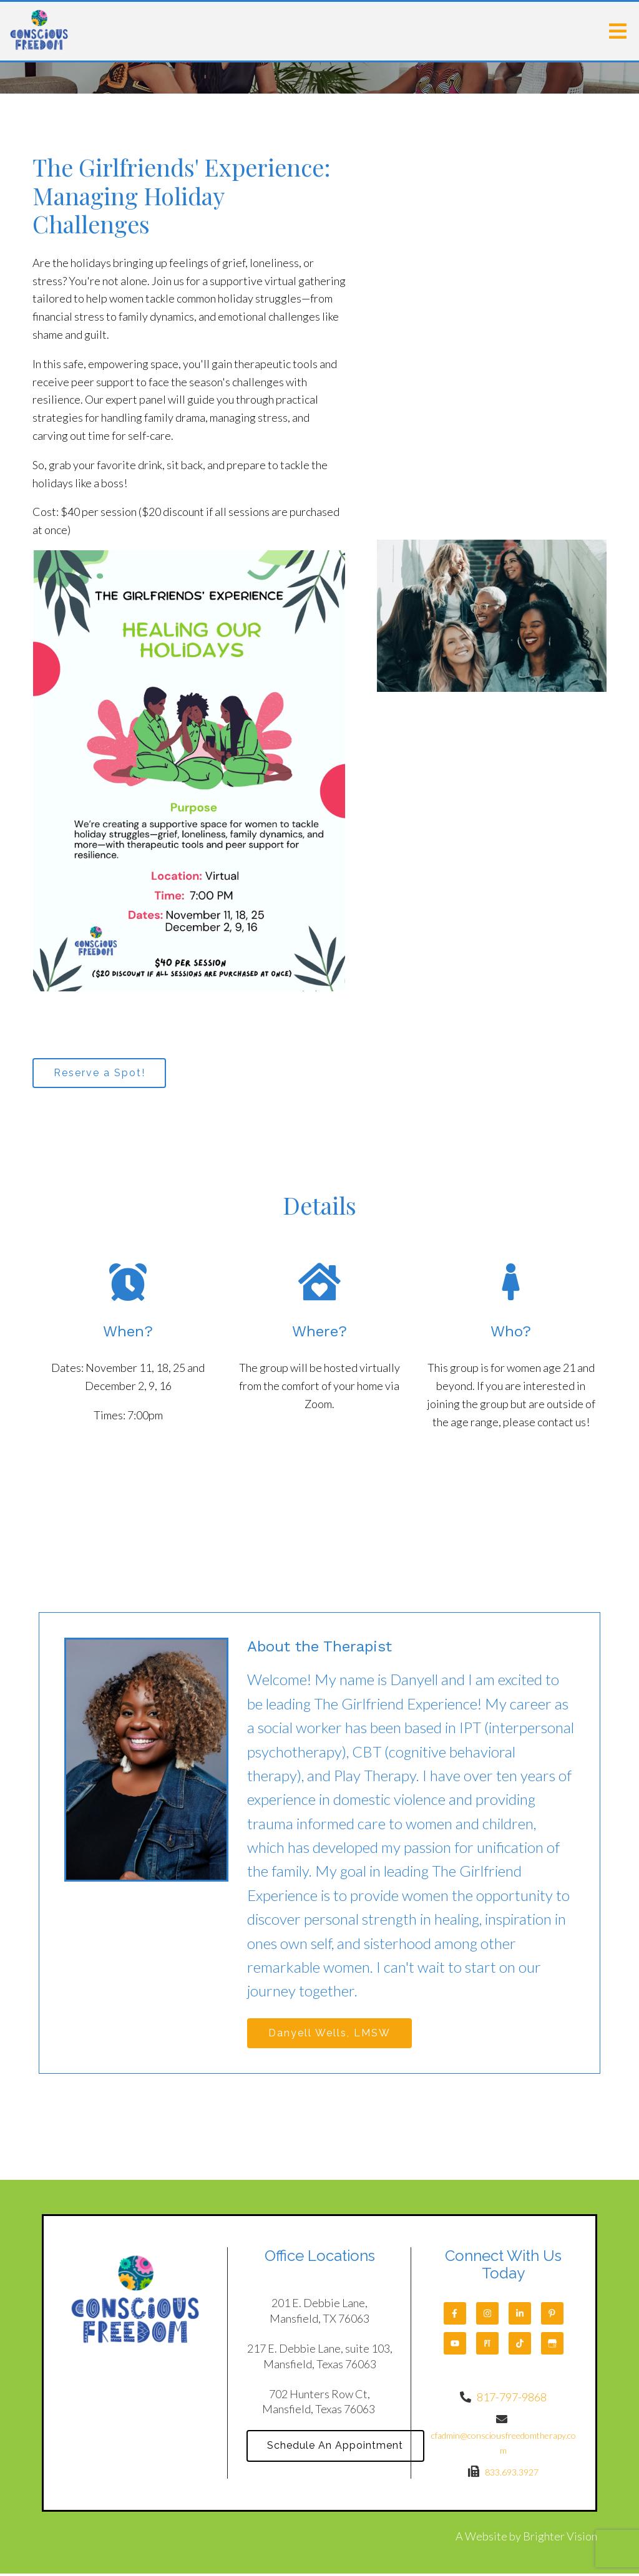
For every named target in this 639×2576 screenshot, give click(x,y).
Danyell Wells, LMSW (331, 2035)
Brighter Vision (560, 2539)
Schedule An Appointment (338, 2449)
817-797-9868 (512, 2400)
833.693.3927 (512, 2474)
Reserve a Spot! (101, 1073)
